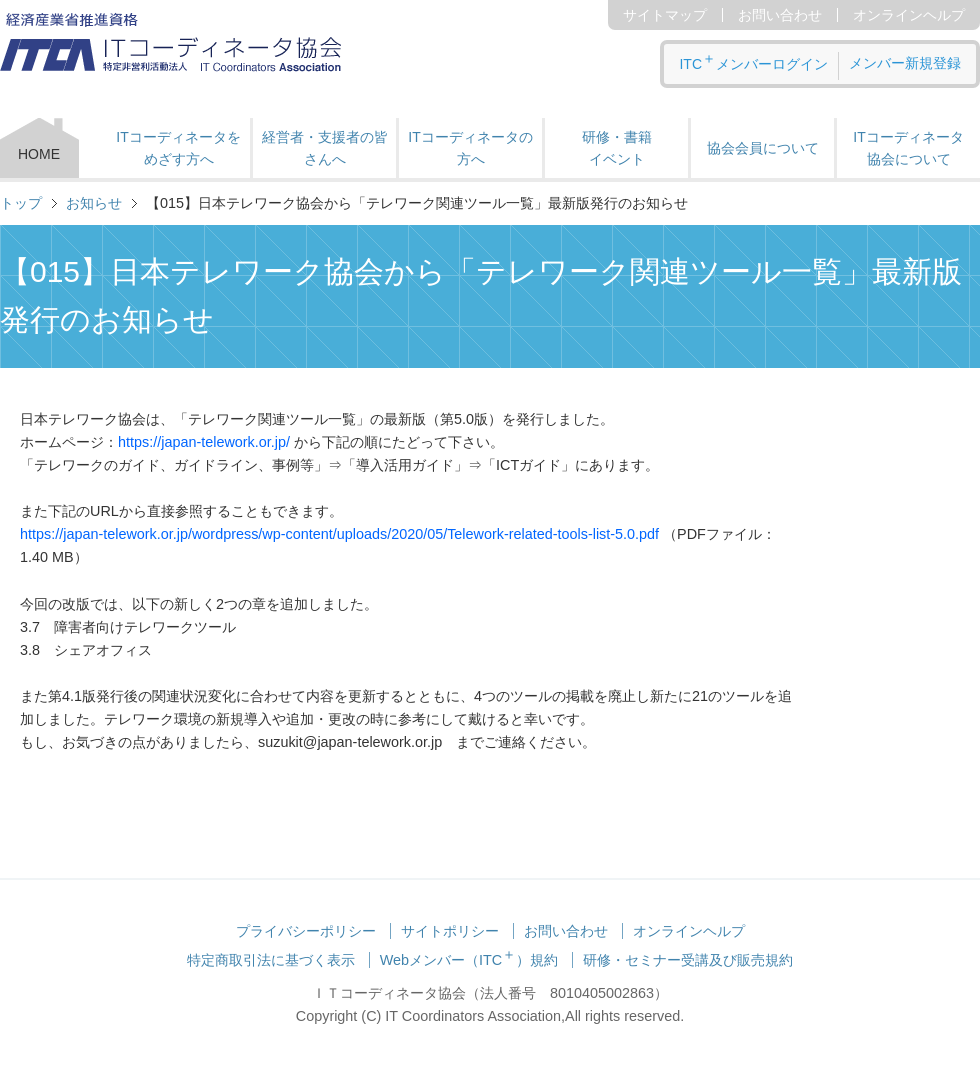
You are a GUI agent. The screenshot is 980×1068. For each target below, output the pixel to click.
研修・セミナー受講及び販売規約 (688, 960)
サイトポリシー (450, 931)
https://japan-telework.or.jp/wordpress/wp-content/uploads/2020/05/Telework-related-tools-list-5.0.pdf (339, 534)
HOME (39, 154)
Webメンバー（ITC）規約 (469, 960)
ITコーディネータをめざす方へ (178, 148)
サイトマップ (665, 15)
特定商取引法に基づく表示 (271, 960)
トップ (21, 203)
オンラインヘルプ (909, 15)
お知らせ (94, 203)
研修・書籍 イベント (617, 148)
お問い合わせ (780, 15)
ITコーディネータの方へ (470, 148)
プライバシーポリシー (306, 931)
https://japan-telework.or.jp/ (206, 442)
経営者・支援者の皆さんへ (325, 148)
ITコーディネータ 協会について (908, 148)
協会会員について (763, 148)
